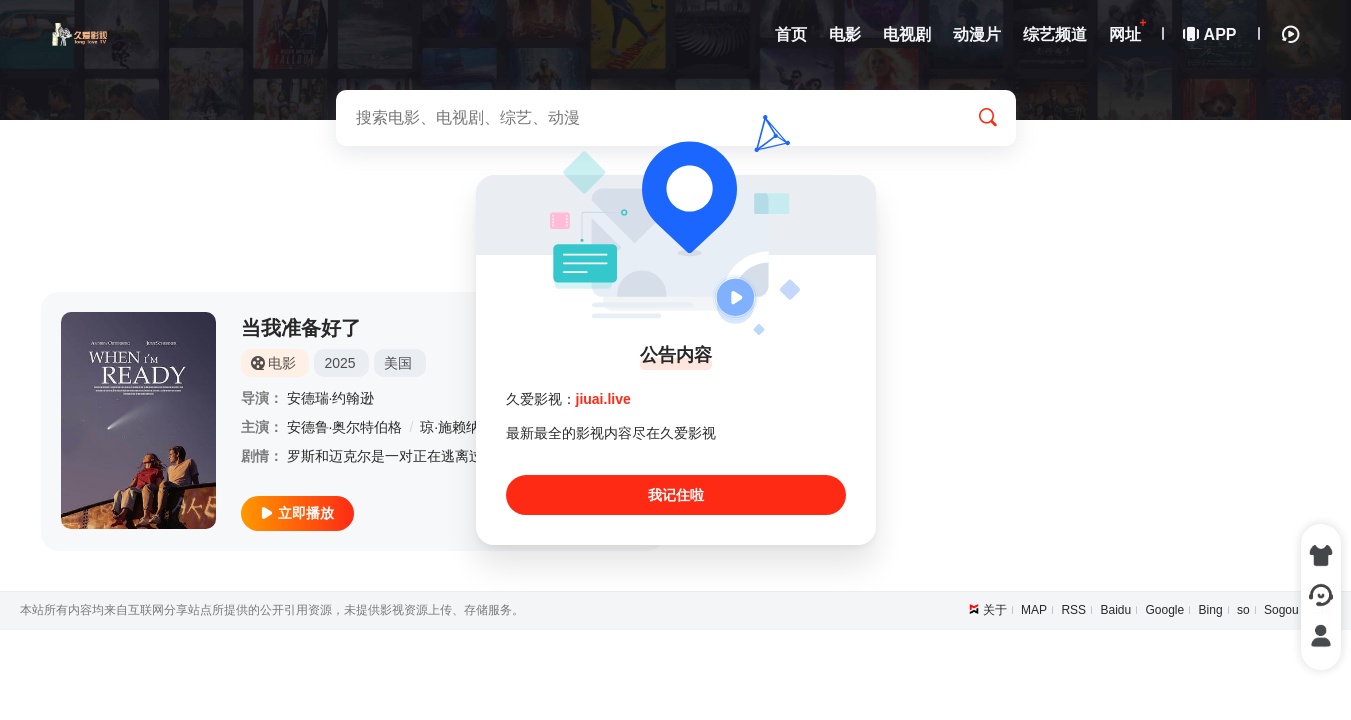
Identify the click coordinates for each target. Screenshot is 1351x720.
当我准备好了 (301, 328)
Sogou (1281, 610)
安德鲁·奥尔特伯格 (345, 427)
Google (1165, 610)
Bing (1211, 610)
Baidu (1115, 610)
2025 (339, 363)
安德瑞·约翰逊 (331, 398)
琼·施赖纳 (450, 427)
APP (1211, 34)
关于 (995, 610)
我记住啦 (676, 495)
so (1243, 610)
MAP (1034, 610)
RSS (1073, 610)
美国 (398, 363)
